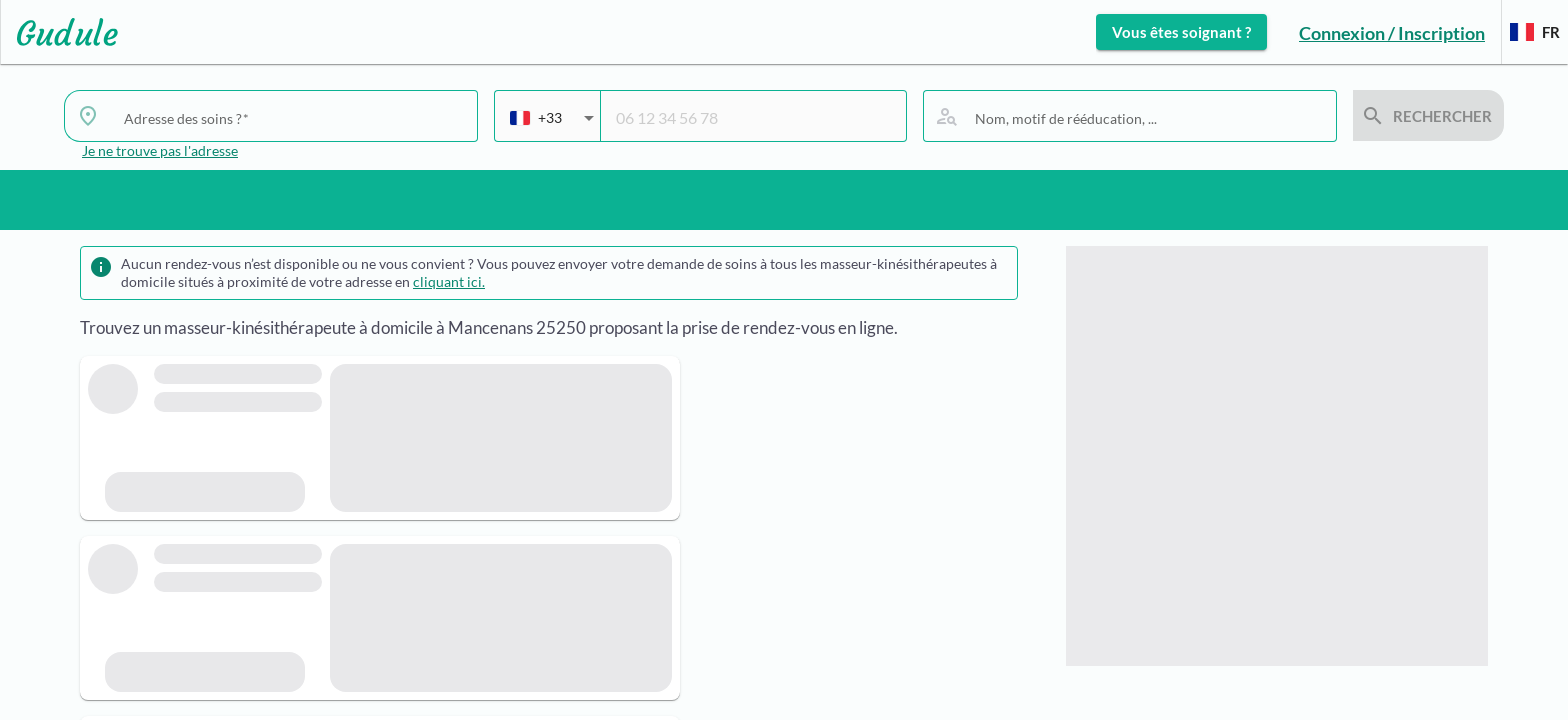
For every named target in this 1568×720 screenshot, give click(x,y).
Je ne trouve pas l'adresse (160, 150)
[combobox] (293, 118)
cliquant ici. (449, 281)
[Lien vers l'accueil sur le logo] (59, 32)
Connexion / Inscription (1392, 33)
